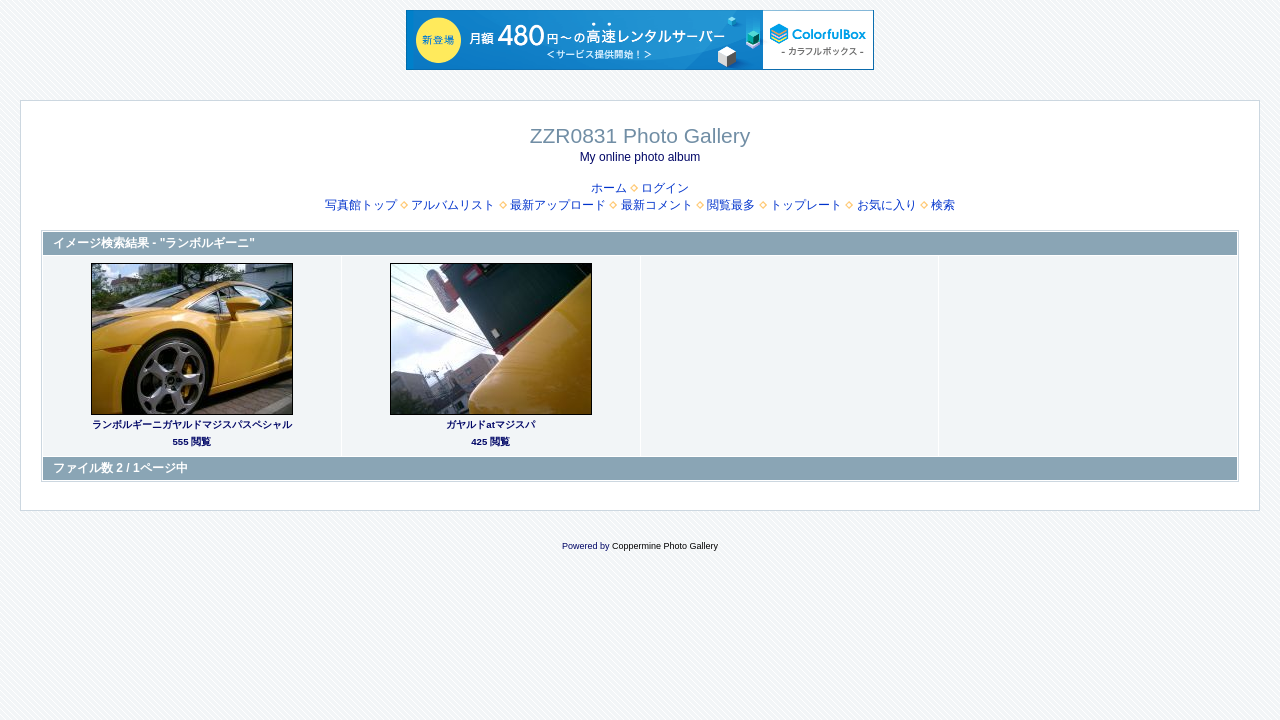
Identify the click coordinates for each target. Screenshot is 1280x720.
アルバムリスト (453, 205)
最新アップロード (558, 205)
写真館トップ (361, 205)
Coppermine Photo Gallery (665, 546)
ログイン (665, 188)
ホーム (609, 188)
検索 (943, 205)
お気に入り (887, 205)
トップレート (806, 205)
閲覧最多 (731, 205)
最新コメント (657, 205)
